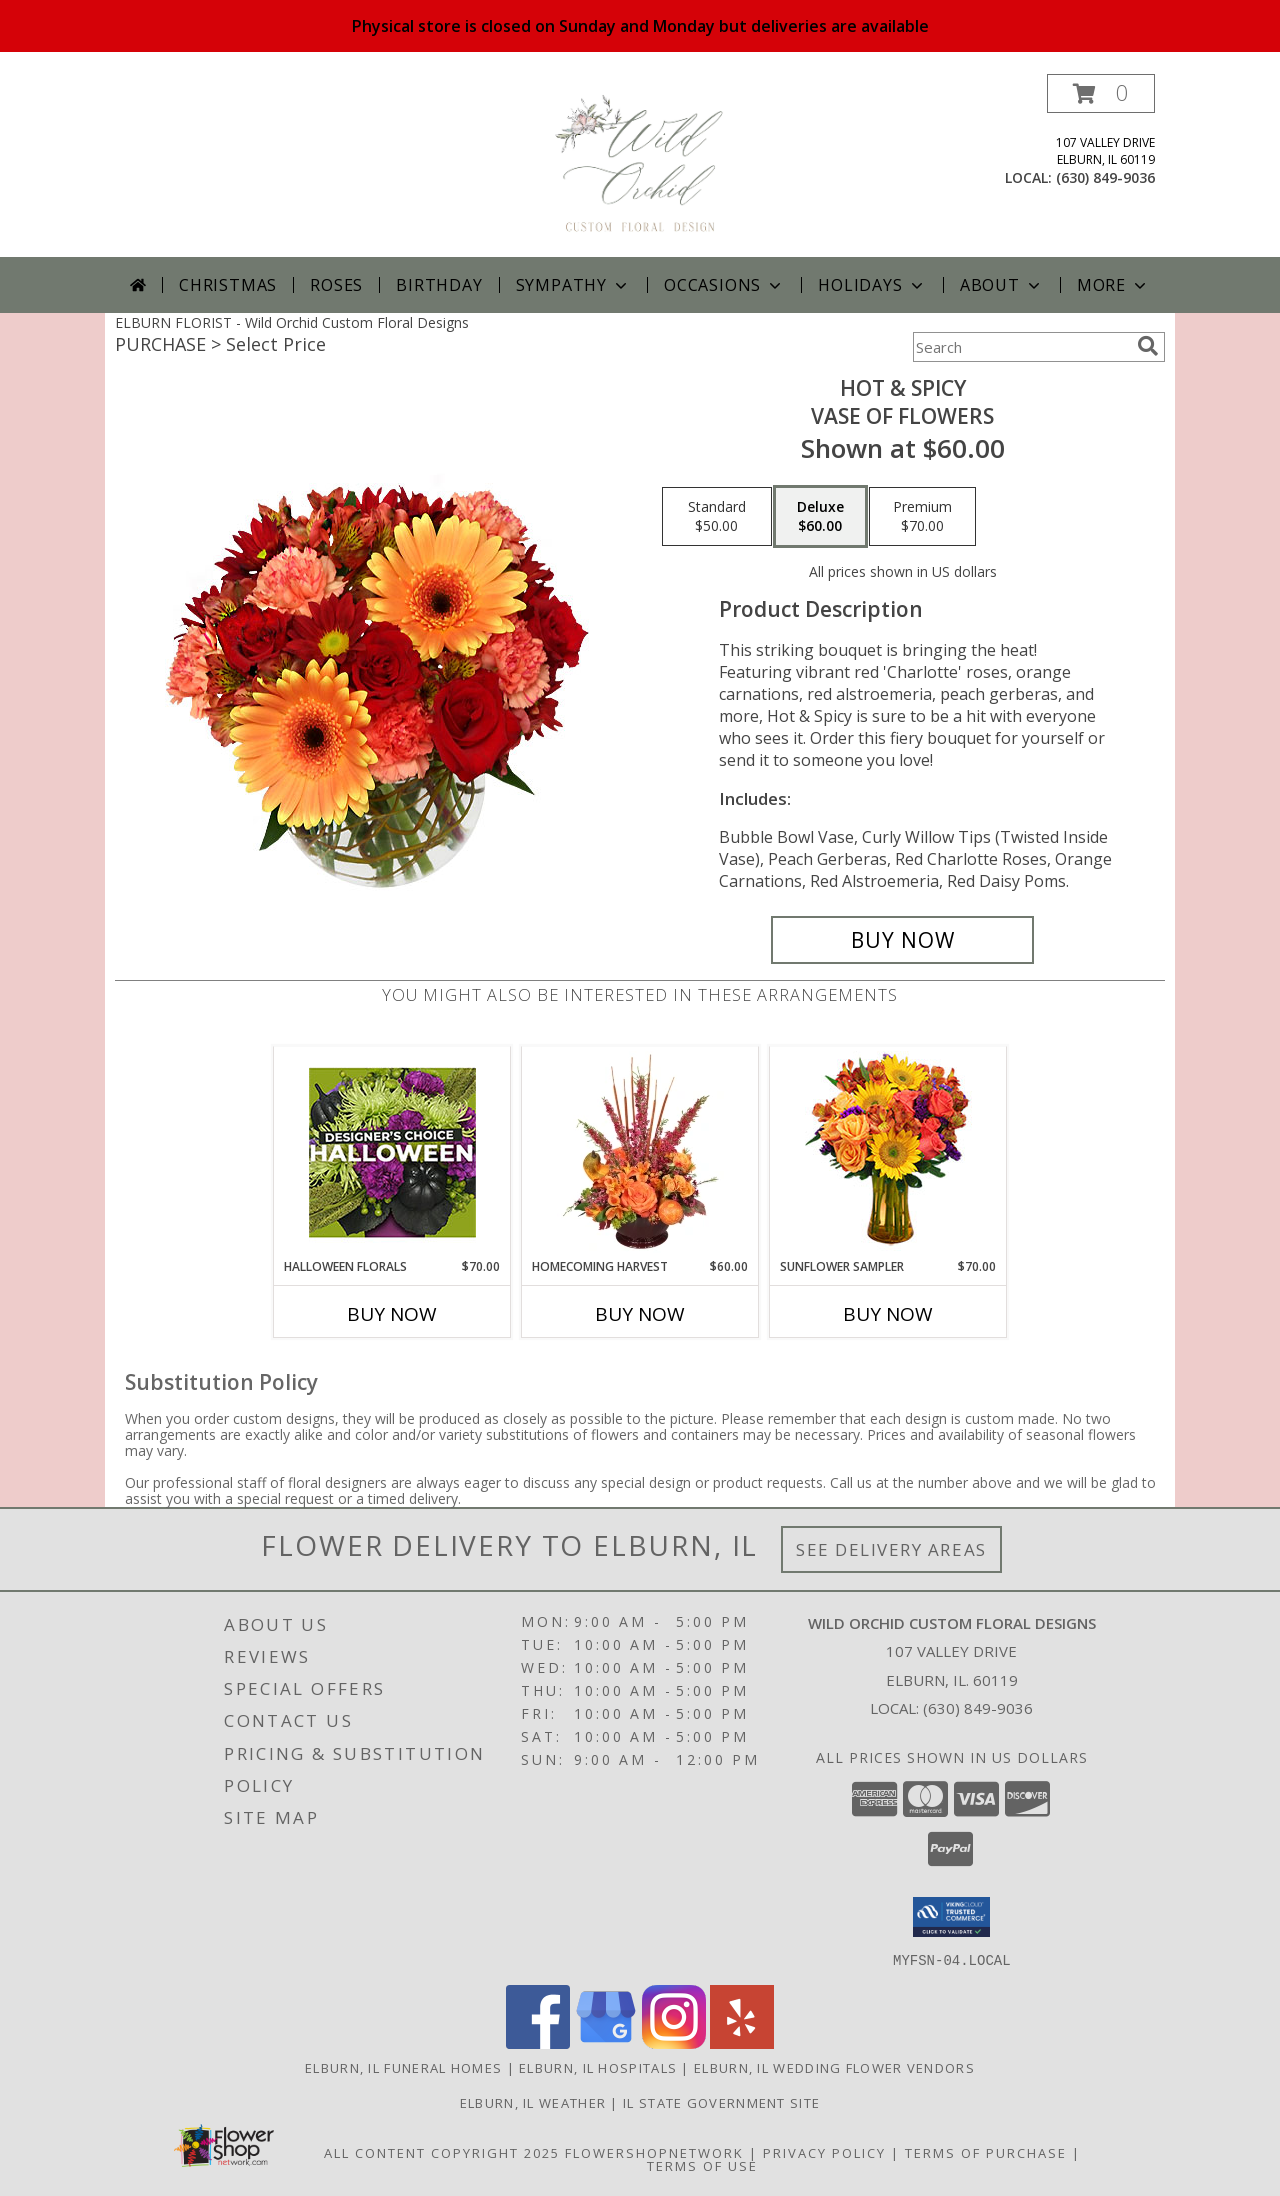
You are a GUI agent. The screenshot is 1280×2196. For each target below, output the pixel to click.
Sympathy (573, 285)
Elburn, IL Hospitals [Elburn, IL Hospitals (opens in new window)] (598, 2067)
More (1113, 285)
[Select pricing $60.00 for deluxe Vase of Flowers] (820, 517)
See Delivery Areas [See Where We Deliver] (891, 1549)
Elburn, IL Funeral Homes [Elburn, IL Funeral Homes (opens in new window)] (403, 2067)
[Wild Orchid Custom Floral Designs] (640, 165)
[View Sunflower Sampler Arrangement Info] (888, 1152)
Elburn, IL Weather (533, 2102)
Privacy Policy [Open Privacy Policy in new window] (824, 2152)
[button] (1101, 93)
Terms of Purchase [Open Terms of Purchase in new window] (986, 2152)
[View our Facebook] (538, 2042)
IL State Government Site (721, 2102)
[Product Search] (1021, 347)
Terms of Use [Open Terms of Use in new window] (702, 2165)
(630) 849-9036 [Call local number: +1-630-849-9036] (1105, 177)
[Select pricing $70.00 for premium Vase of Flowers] (922, 517)
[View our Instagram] (674, 2042)
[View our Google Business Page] (606, 2042)
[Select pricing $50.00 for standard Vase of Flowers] (717, 517)
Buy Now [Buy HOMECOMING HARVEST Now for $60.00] (640, 1314)
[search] (1148, 346)
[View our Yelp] (742, 2042)
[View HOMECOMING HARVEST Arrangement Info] (640, 1152)
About (1002, 285)
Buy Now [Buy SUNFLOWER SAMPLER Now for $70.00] (888, 1314)
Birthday (439, 285)
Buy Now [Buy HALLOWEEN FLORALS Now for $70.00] (392, 1314)
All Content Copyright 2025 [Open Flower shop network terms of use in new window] (442, 2152)
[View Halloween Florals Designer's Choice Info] (392, 1152)
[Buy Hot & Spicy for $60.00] (902, 940)
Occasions (724, 285)
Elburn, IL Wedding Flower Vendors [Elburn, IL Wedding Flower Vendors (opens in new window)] (834, 2067)
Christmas (228, 285)
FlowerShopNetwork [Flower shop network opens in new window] (654, 2152)
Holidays (872, 285)
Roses (336, 285)
